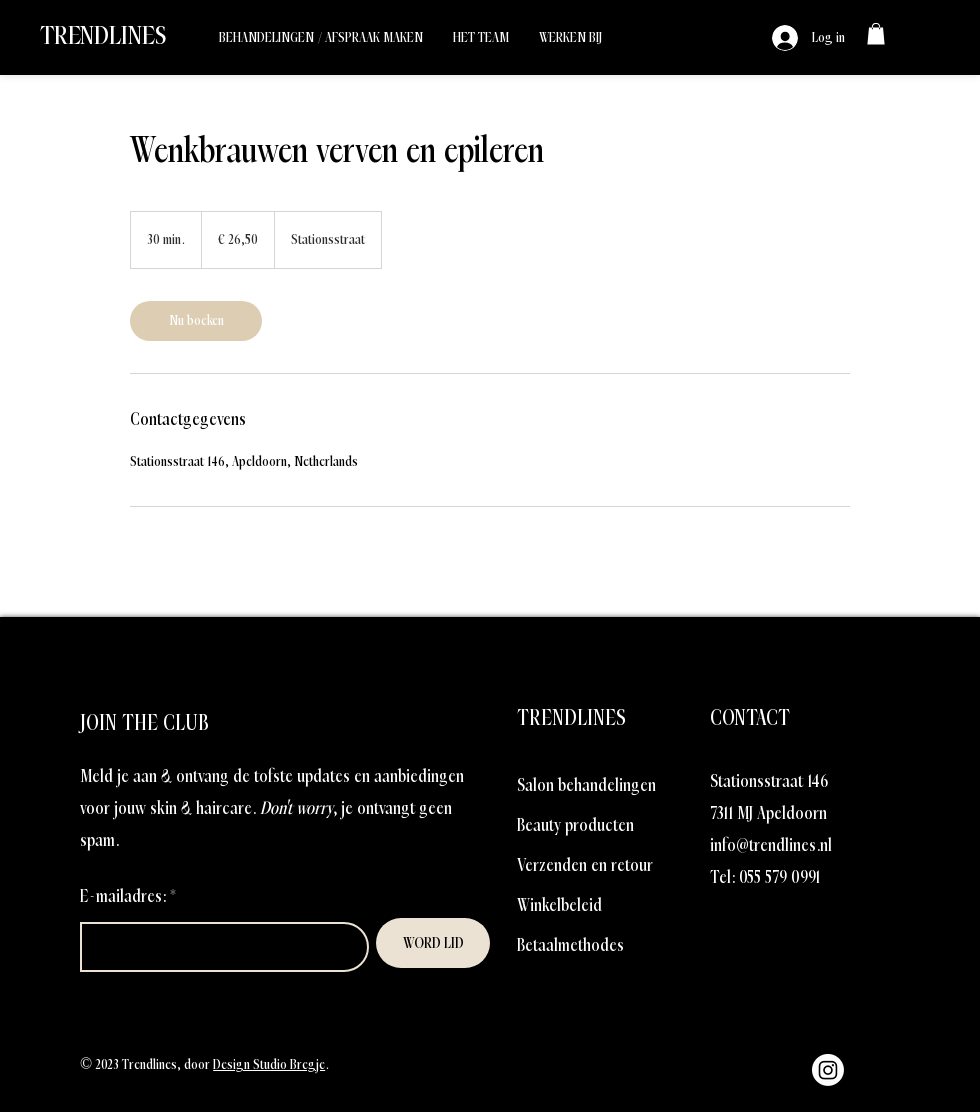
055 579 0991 (779, 877)
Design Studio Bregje (269, 1064)
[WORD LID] (433, 943)
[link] (876, 34)
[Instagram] (828, 1070)
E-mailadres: (123, 896)
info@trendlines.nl (771, 845)
